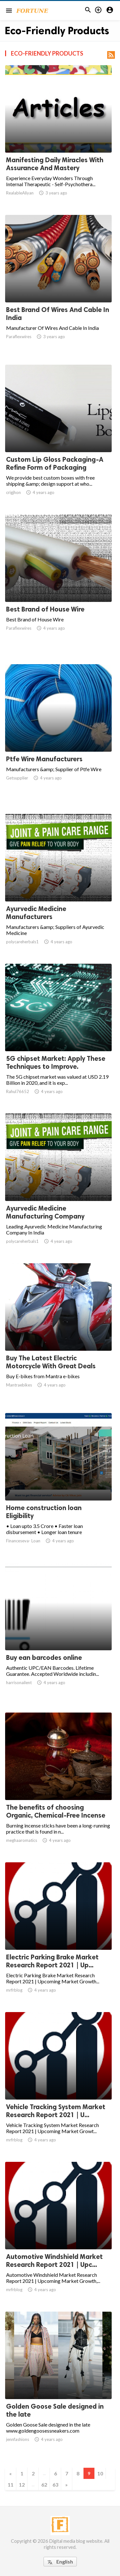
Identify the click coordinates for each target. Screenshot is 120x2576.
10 (100, 2473)
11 (10, 2484)
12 (22, 2484)
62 (44, 2484)
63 (55, 2484)
